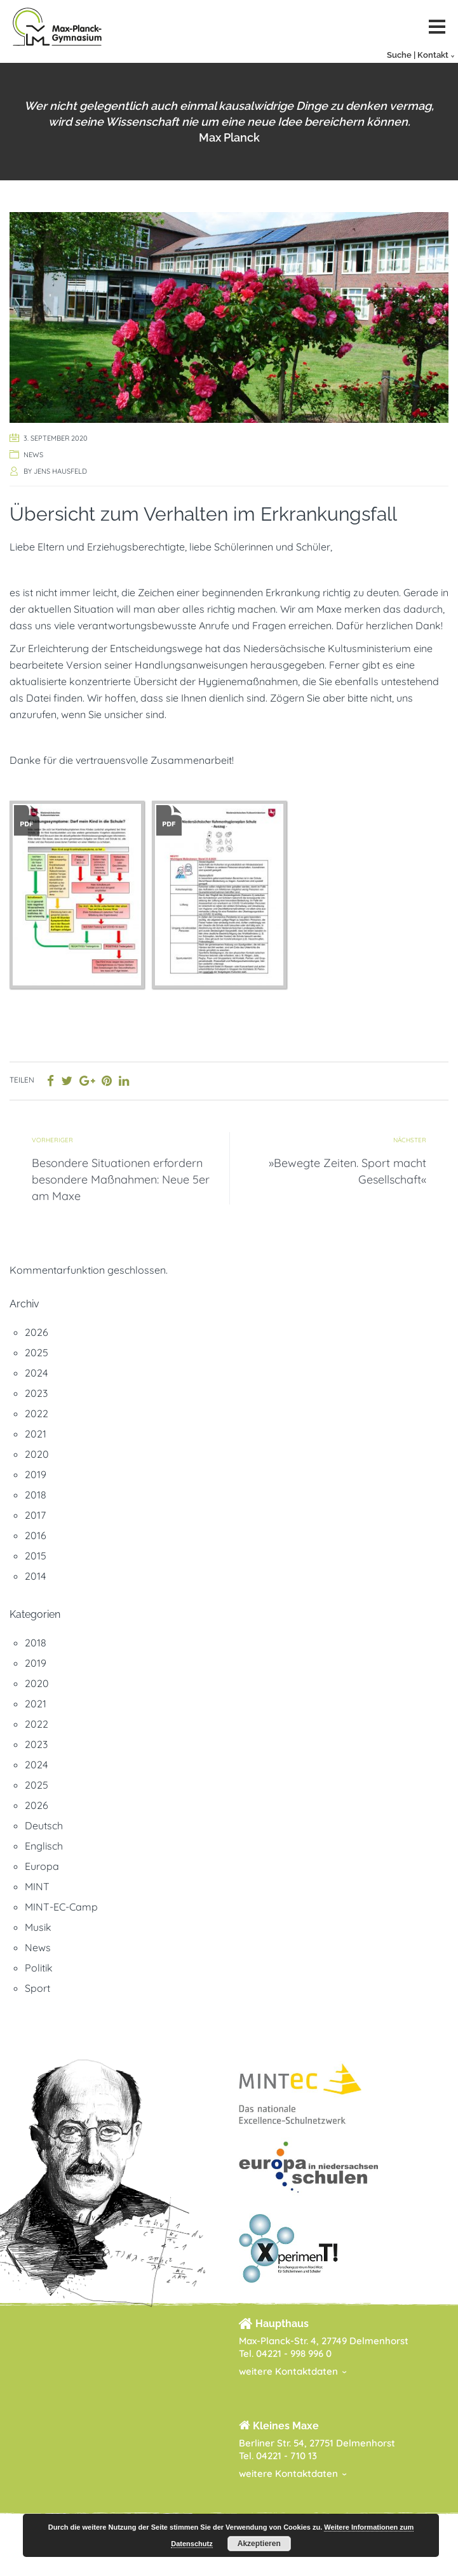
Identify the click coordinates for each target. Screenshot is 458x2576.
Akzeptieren (259, 2543)
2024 (36, 1372)
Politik (39, 1967)
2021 (35, 1433)
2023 (36, 1393)
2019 (35, 1474)
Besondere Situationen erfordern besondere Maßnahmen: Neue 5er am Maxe (121, 1179)
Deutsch (44, 1825)
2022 (36, 1413)
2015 (35, 1555)
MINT (37, 1886)
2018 (35, 1494)
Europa (42, 1866)
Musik (38, 1927)
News (33, 454)
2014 (35, 1576)
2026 (36, 1332)
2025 (36, 1352)
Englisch (44, 1845)
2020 (37, 1454)
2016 (35, 1535)
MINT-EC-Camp (61, 1906)
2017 (35, 1515)
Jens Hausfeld (60, 471)
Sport (37, 1988)
